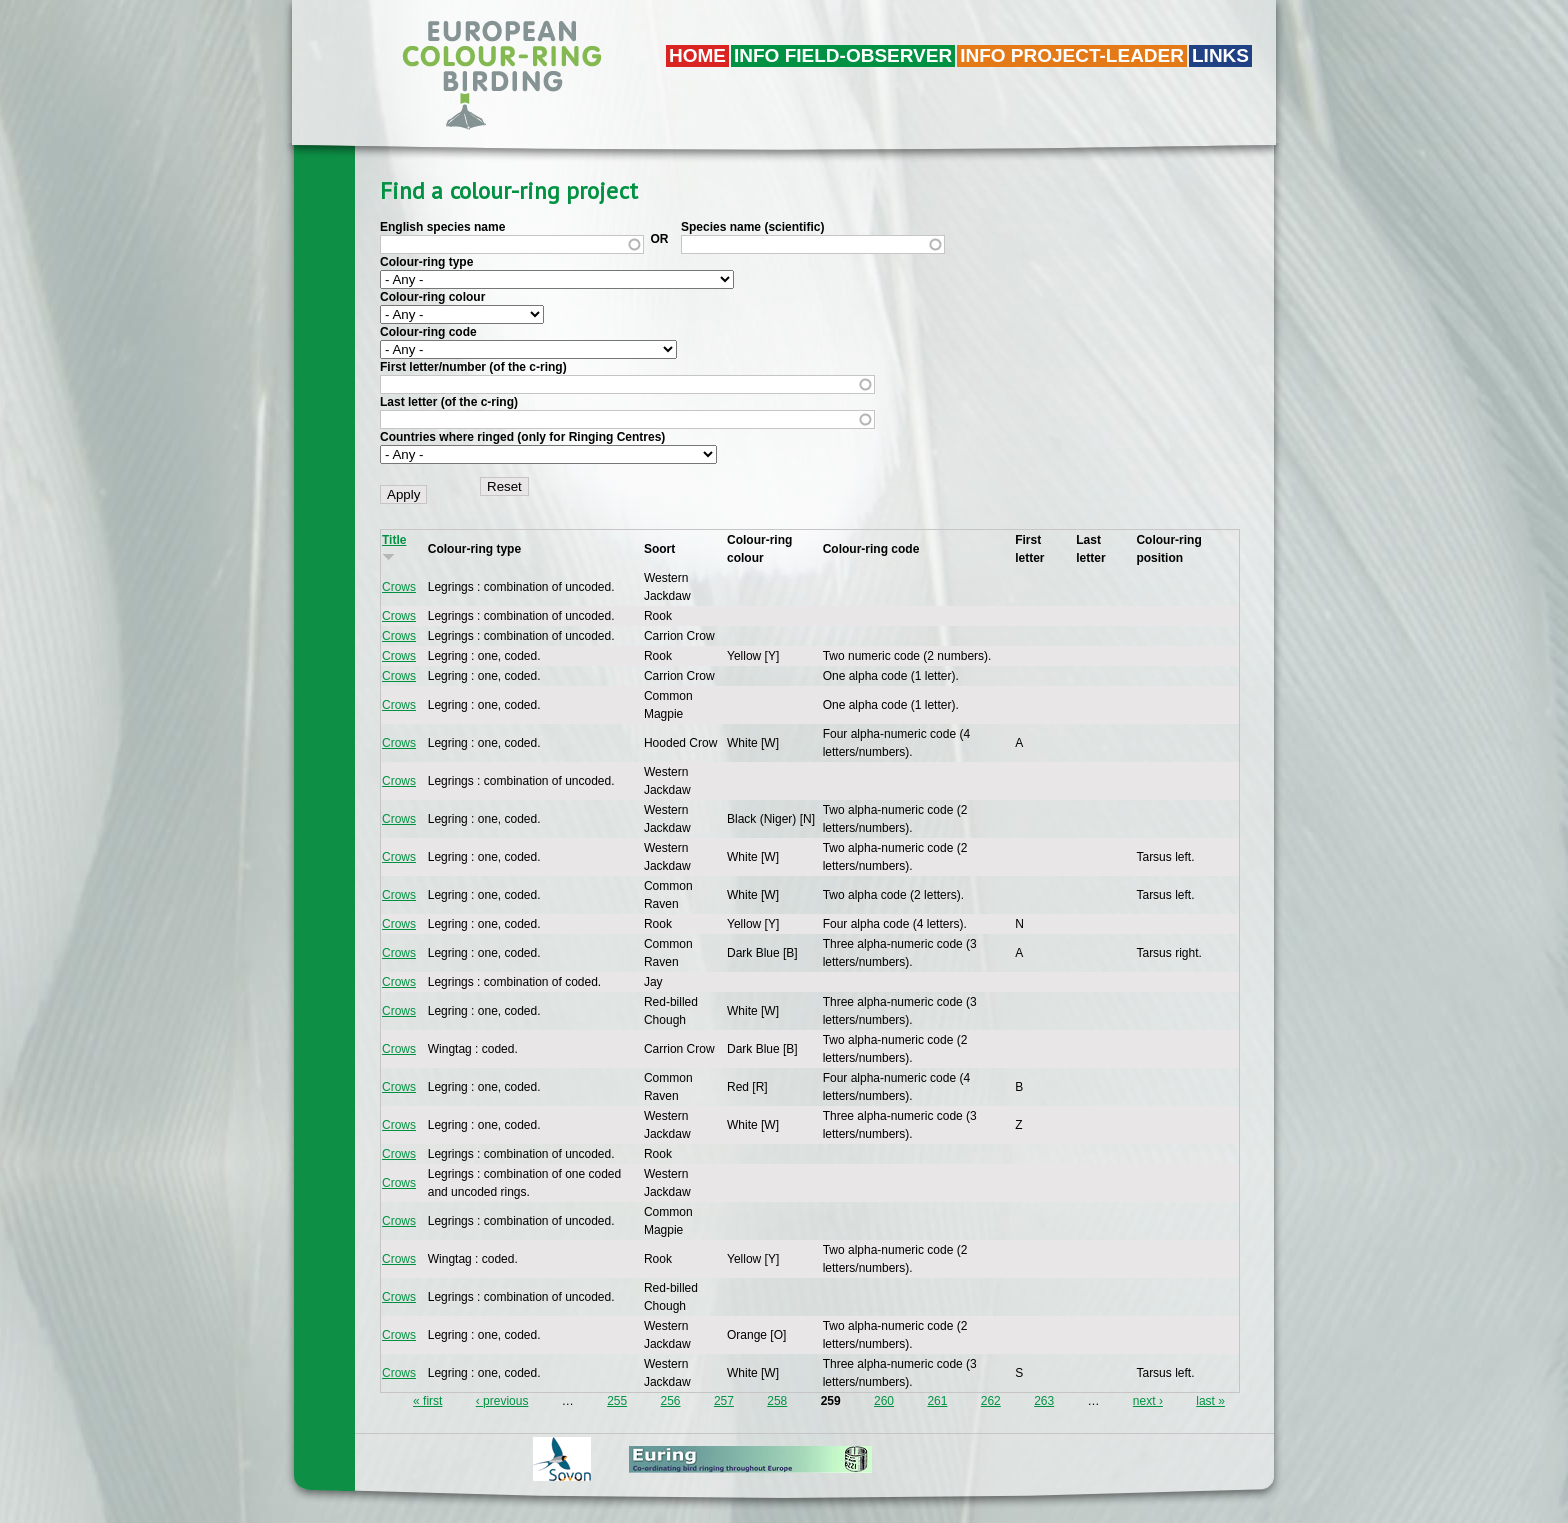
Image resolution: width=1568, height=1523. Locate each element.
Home (697, 55)
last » (1210, 1401)
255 (617, 1401)
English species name (442, 227)
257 (724, 1401)
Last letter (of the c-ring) (449, 402)
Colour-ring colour (432, 297)
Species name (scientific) (752, 227)
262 (991, 1401)
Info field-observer (843, 55)
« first (427, 1401)
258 (777, 1401)
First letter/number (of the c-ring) (473, 367)
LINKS (1220, 55)
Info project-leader (1072, 55)
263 (1044, 1401)
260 (884, 1401)
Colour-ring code (428, 332)
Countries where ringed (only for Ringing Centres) (522, 437)
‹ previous (502, 1401)
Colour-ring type (426, 262)
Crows (399, 587)
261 (937, 1401)
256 (671, 1401)
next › (1148, 1401)
